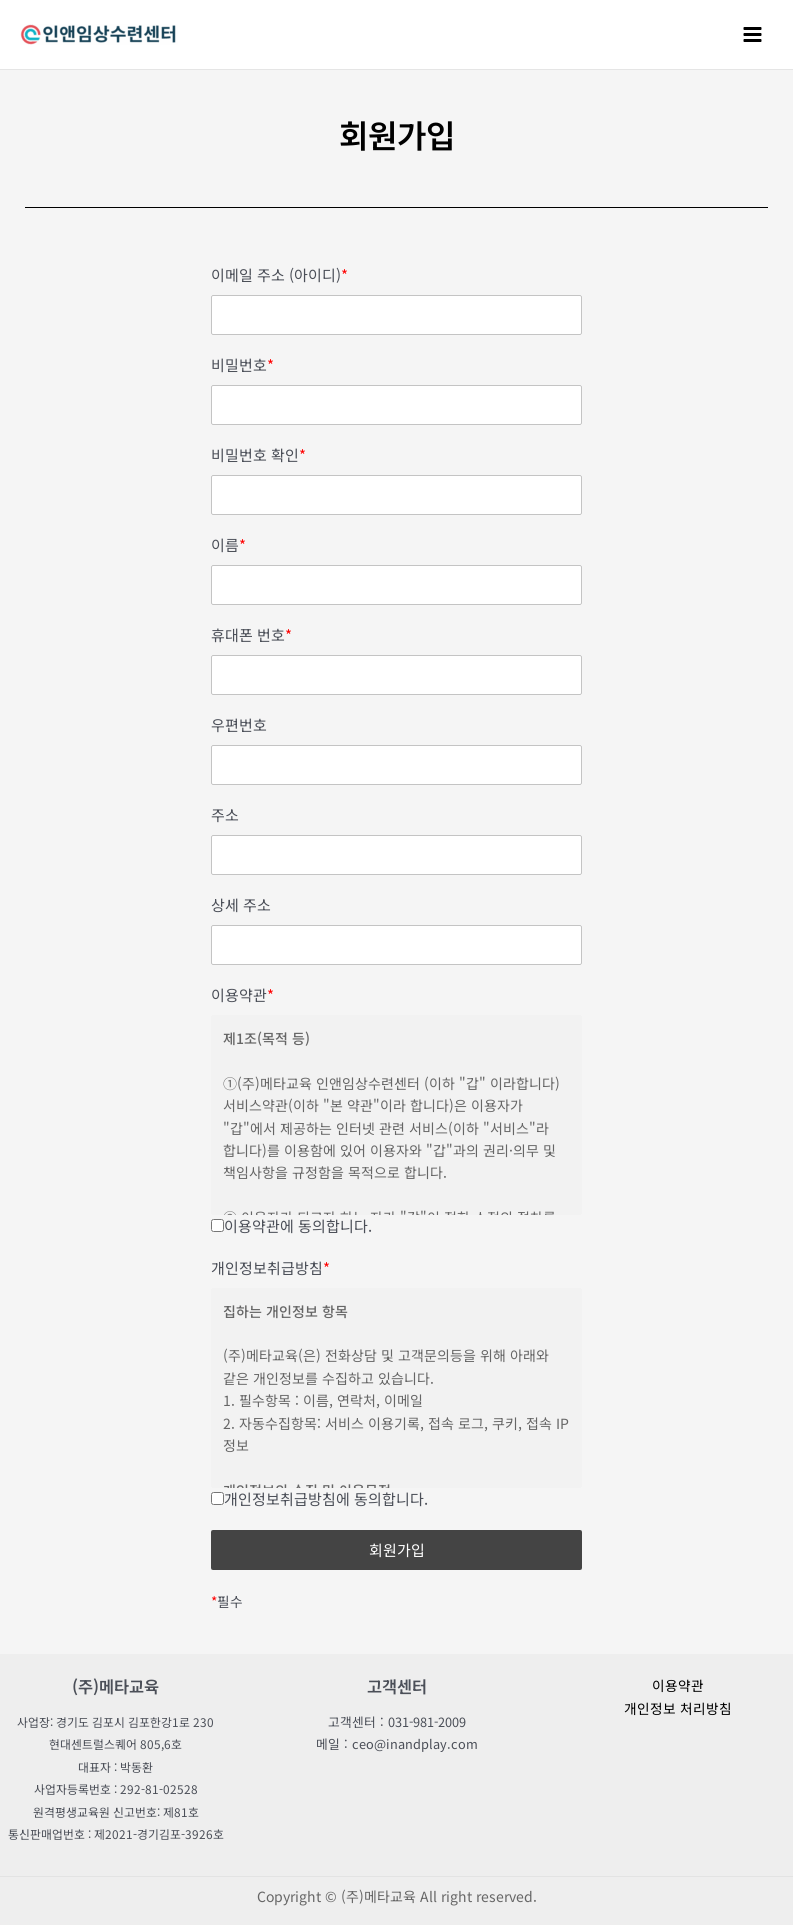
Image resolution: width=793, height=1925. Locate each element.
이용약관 (242, 995)
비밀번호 (242, 365)
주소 (225, 815)
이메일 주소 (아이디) (279, 275)
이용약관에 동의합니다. (291, 1225)
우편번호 (239, 725)
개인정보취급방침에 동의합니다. (319, 1498)
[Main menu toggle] (753, 34)
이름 (228, 545)
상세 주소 (241, 905)
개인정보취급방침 (270, 1268)
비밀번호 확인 (258, 455)
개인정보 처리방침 (678, 1708)
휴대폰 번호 (251, 635)
